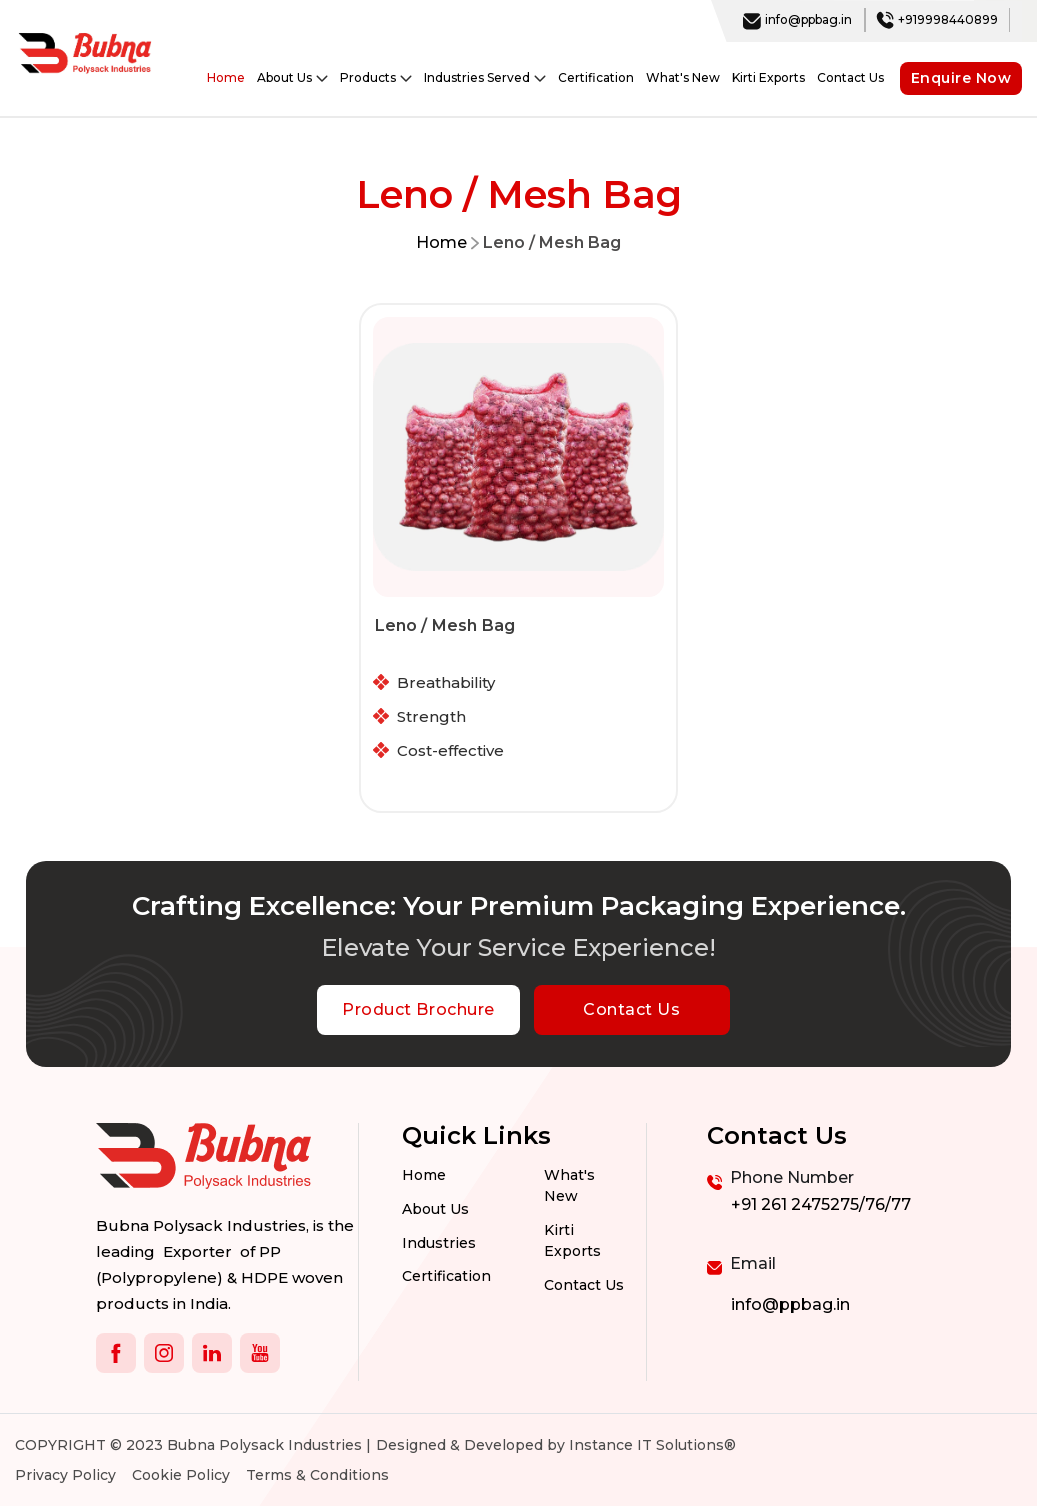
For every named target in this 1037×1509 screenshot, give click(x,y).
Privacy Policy (65, 1478)
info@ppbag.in (797, 20)
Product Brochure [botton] (418, 1012)
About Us (435, 1212)
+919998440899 (937, 20)
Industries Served (485, 78)
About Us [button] (292, 78)
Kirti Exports (768, 77)
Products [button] (376, 78)
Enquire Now (961, 78)
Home (226, 77)
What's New (683, 77)
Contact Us (850, 77)
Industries (439, 1246)
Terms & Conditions (317, 1478)
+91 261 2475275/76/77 (821, 1207)
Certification (596, 77)
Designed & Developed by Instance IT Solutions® (556, 1448)
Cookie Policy (181, 1478)
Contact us (584, 1288)
